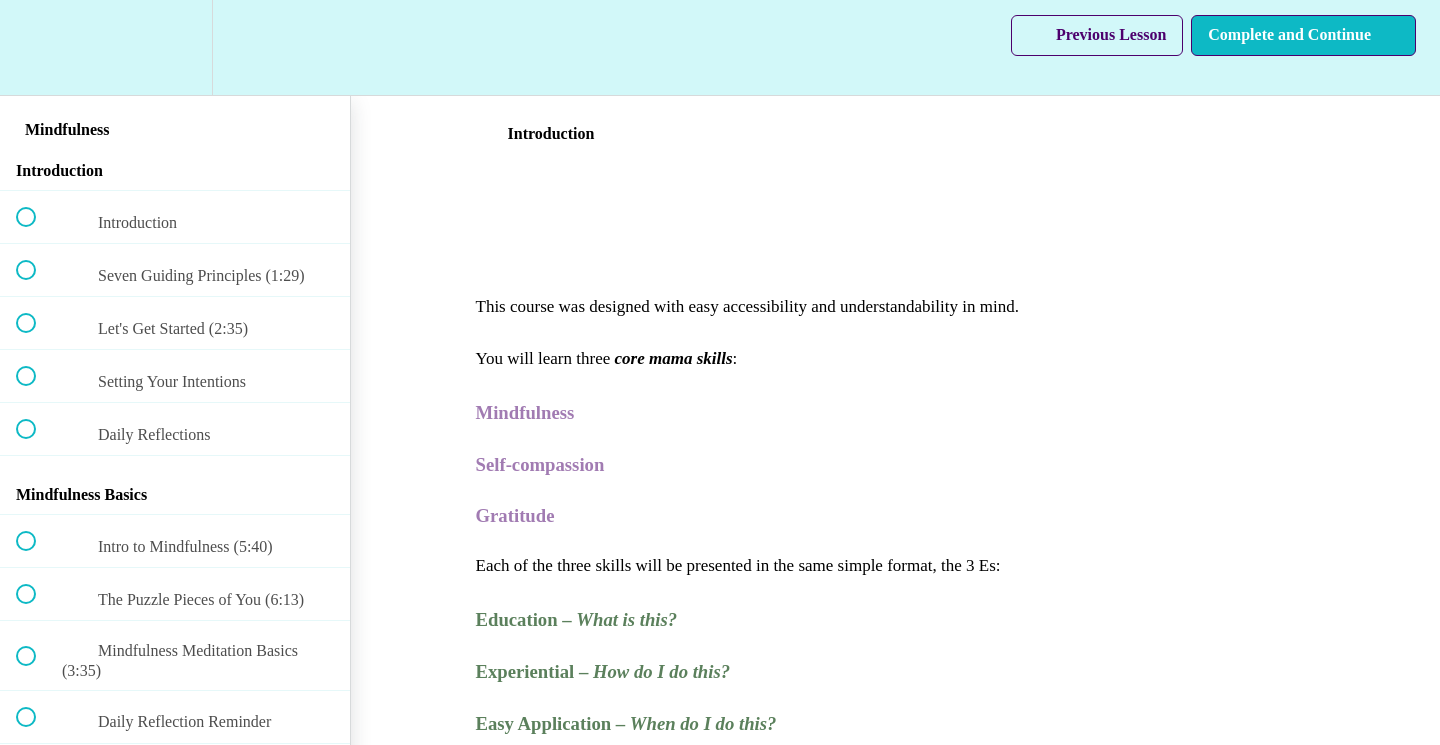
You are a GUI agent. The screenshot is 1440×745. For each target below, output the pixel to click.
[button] (37, 47)
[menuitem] (175, 47)
